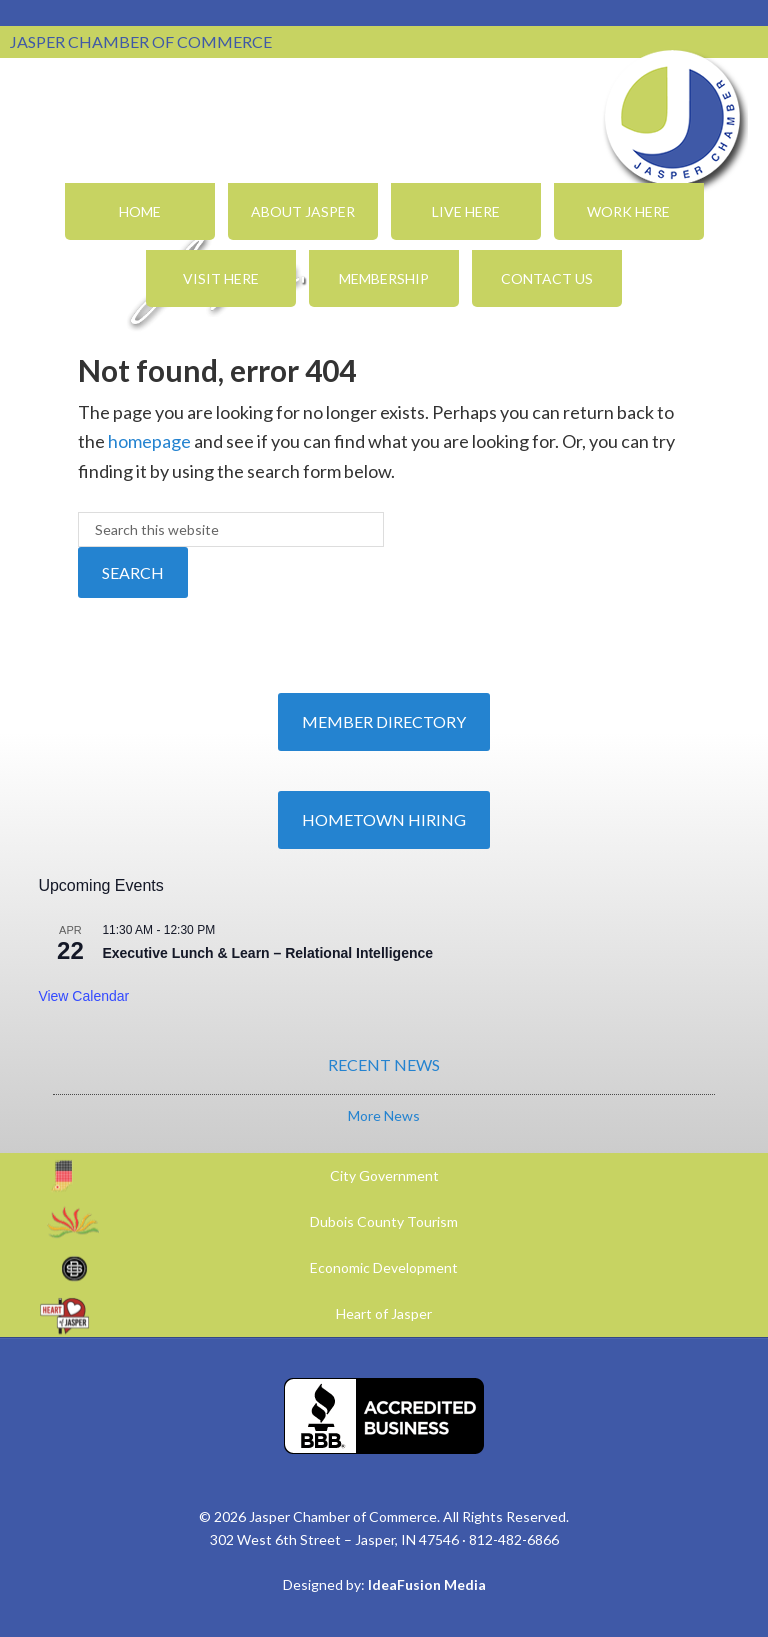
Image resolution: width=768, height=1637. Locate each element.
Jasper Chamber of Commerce (673, 118)
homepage (149, 441)
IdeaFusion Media (427, 1584)
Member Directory (384, 721)
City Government (384, 1175)
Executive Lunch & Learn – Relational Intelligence (267, 953)
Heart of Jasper (384, 1313)
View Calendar (83, 996)
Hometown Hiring (384, 819)
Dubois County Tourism (384, 1221)
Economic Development (384, 1267)
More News (384, 1115)
